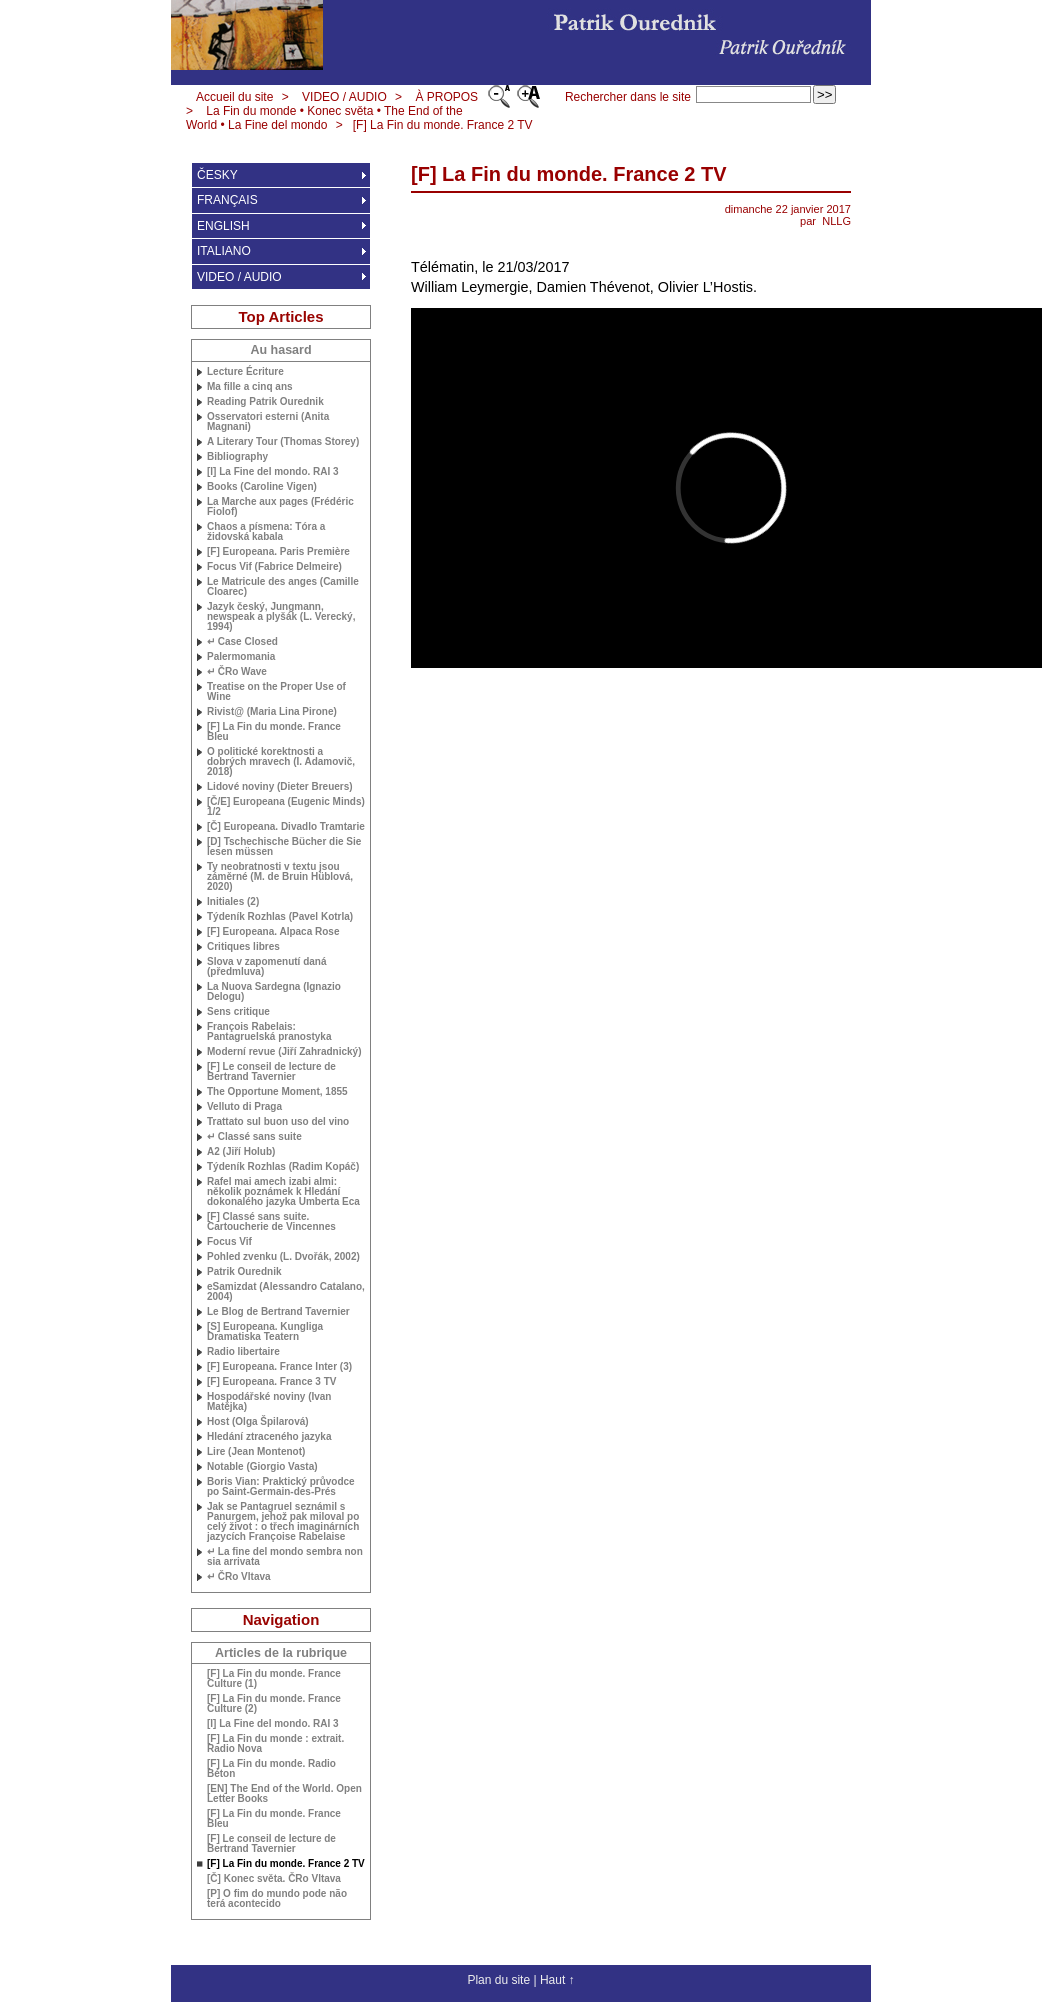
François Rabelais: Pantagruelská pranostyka (269, 1032)
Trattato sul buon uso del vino (278, 1122)
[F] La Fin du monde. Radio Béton (271, 1769)
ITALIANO (224, 251)
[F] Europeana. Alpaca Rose (273, 932)
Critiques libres (243, 947)
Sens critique (238, 1012)
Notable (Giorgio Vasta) (262, 1467)
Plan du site (498, 1980)
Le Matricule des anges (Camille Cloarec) (283, 587)
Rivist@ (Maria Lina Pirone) (272, 712)
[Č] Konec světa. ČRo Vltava (274, 1879)
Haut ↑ (557, 1980)
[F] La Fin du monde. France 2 (443, 125)
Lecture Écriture (245, 372)
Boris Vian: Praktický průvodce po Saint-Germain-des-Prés (281, 1487)
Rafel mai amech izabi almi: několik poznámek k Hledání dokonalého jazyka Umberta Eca (283, 1192)
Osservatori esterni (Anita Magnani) (268, 422)
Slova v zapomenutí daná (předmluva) (266, 967)
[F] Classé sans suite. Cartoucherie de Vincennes (271, 1222)
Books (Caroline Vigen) (262, 487)
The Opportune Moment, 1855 (277, 1092)
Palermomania (241, 657)
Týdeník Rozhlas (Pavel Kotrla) (280, 917)
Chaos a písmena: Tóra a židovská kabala (266, 532)
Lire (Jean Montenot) (256, 1452)
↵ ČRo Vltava (239, 1577)
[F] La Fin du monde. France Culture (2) (274, 1704)
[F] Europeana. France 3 (271, 1382)
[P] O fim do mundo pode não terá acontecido (277, 1899)
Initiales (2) (233, 902)
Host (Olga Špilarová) (258, 1422)
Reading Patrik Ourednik (265, 402)
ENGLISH (223, 226)
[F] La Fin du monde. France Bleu (274, 732)
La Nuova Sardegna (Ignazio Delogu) (274, 992)
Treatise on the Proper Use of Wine (276, 692)
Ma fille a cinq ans (250, 387)
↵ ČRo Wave (237, 672)
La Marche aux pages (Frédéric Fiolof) (280, 507)
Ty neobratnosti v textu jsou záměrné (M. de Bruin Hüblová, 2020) (280, 877)
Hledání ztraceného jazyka (269, 1437)
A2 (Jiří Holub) (241, 1152)
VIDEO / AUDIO (344, 97)
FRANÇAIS (227, 200)
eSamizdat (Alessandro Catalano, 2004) (286, 1292)
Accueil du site (234, 97)
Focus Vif (229, 1242)
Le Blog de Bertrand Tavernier (278, 1312)
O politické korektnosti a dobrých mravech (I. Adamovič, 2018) (281, 762)
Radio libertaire (243, 1352)
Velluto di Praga (244, 1107)
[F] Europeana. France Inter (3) (279, 1367)
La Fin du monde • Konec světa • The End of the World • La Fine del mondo (324, 118)
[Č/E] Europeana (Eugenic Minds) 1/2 (286, 807)
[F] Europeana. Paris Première (278, 552)
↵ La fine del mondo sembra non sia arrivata (285, 1557)
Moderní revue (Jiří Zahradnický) (284, 1052)
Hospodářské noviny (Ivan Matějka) (269, 1402)
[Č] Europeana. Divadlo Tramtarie (286, 827)
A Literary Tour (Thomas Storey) (283, 442)
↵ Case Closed (242, 642)
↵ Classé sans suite (254, 1137)
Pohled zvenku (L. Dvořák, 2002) (283, 1257)
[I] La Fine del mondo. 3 (273, 472)
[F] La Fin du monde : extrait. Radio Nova (275, 1744)
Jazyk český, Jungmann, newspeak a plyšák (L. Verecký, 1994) (281, 617)
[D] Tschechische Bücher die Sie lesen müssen (284, 847)
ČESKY (217, 175)
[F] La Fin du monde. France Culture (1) (274, 1679)
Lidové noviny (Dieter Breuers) (280, 787)
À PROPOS (446, 97)
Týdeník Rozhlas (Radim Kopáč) (283, 1167)
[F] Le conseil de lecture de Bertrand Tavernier (271, 1072)
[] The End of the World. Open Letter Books (284, 1794)
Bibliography (237, 457)
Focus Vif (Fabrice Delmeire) (274, 567)
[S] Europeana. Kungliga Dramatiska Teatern (265, 1332)
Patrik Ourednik (244, 1272)
